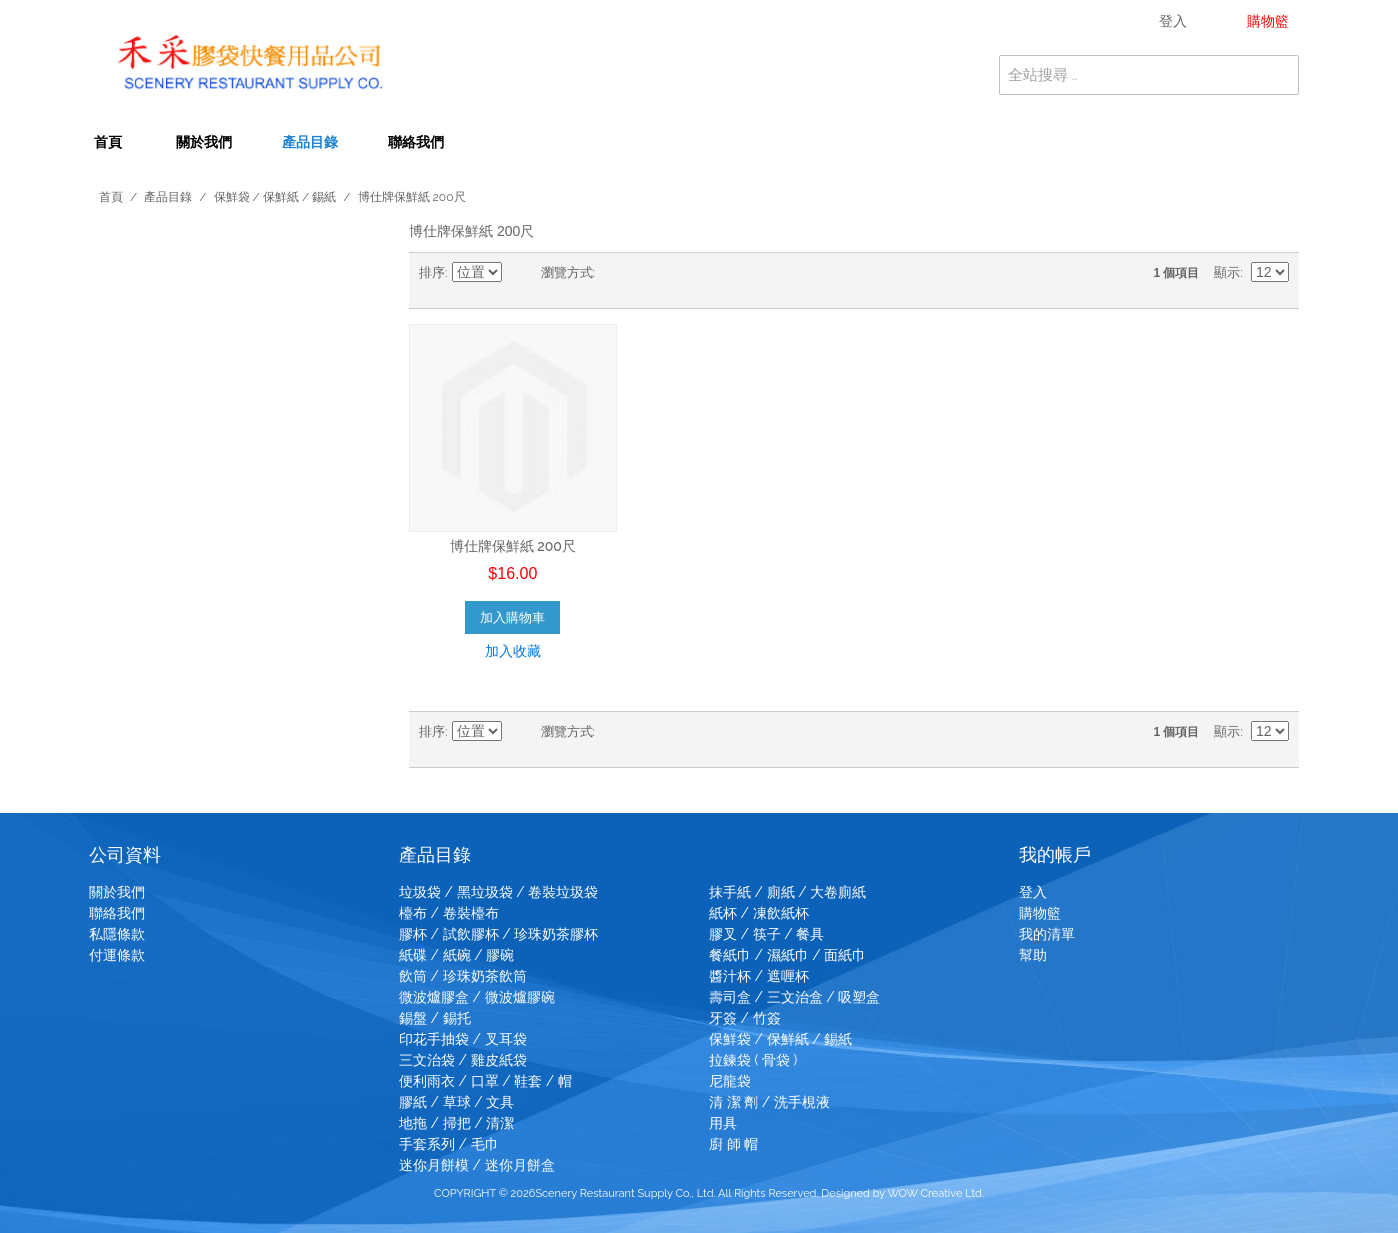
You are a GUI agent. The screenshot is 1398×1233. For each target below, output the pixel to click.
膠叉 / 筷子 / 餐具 (766, 934)
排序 (432, 272)
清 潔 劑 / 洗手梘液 (769, 1102)
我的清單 (1047, 934)
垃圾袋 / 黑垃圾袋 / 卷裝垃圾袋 (498, 892)
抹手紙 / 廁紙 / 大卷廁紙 (787, 892)
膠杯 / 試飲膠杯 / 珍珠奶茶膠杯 (498, 934)
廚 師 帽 (733, 1144)
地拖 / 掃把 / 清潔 (456, 1123)
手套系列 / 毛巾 (449, 1144)
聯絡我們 (416, 142)
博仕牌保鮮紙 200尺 (513, 546)
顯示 (1227, 272)
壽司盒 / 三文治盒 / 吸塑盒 (794, 997)
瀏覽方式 (567, 272)
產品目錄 (310, 142)
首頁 (108, 142)
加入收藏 (513, 651)
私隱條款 (117, 934)
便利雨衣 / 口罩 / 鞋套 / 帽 (485, 1081)
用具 (723, 1123)
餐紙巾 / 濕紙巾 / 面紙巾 (787, 955)
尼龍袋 (730, 1081)
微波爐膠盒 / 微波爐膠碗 (477, 997)
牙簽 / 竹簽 (745, 1018)
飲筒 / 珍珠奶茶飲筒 (463, 976)
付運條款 (117, 955)
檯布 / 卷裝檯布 (449, 913)
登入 (1033, 892)
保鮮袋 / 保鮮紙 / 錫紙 (275, 197)
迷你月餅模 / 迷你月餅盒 (477, 1165)
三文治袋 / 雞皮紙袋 (463, 1060)
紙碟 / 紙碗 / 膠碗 (456, 955)
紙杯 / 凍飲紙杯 (759, 913)
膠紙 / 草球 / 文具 (456, 1102)
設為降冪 (521, 273)
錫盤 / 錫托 (435, 1018)
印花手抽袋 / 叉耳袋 (463, 1039)
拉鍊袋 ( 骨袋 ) (753, 1060)
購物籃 (1040, 913)
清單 (650, 273)
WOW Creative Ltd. (935, 1193)
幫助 (1033, 955)
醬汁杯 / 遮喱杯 (759, 976)
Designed (845, 1193)
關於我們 (204, 142)
